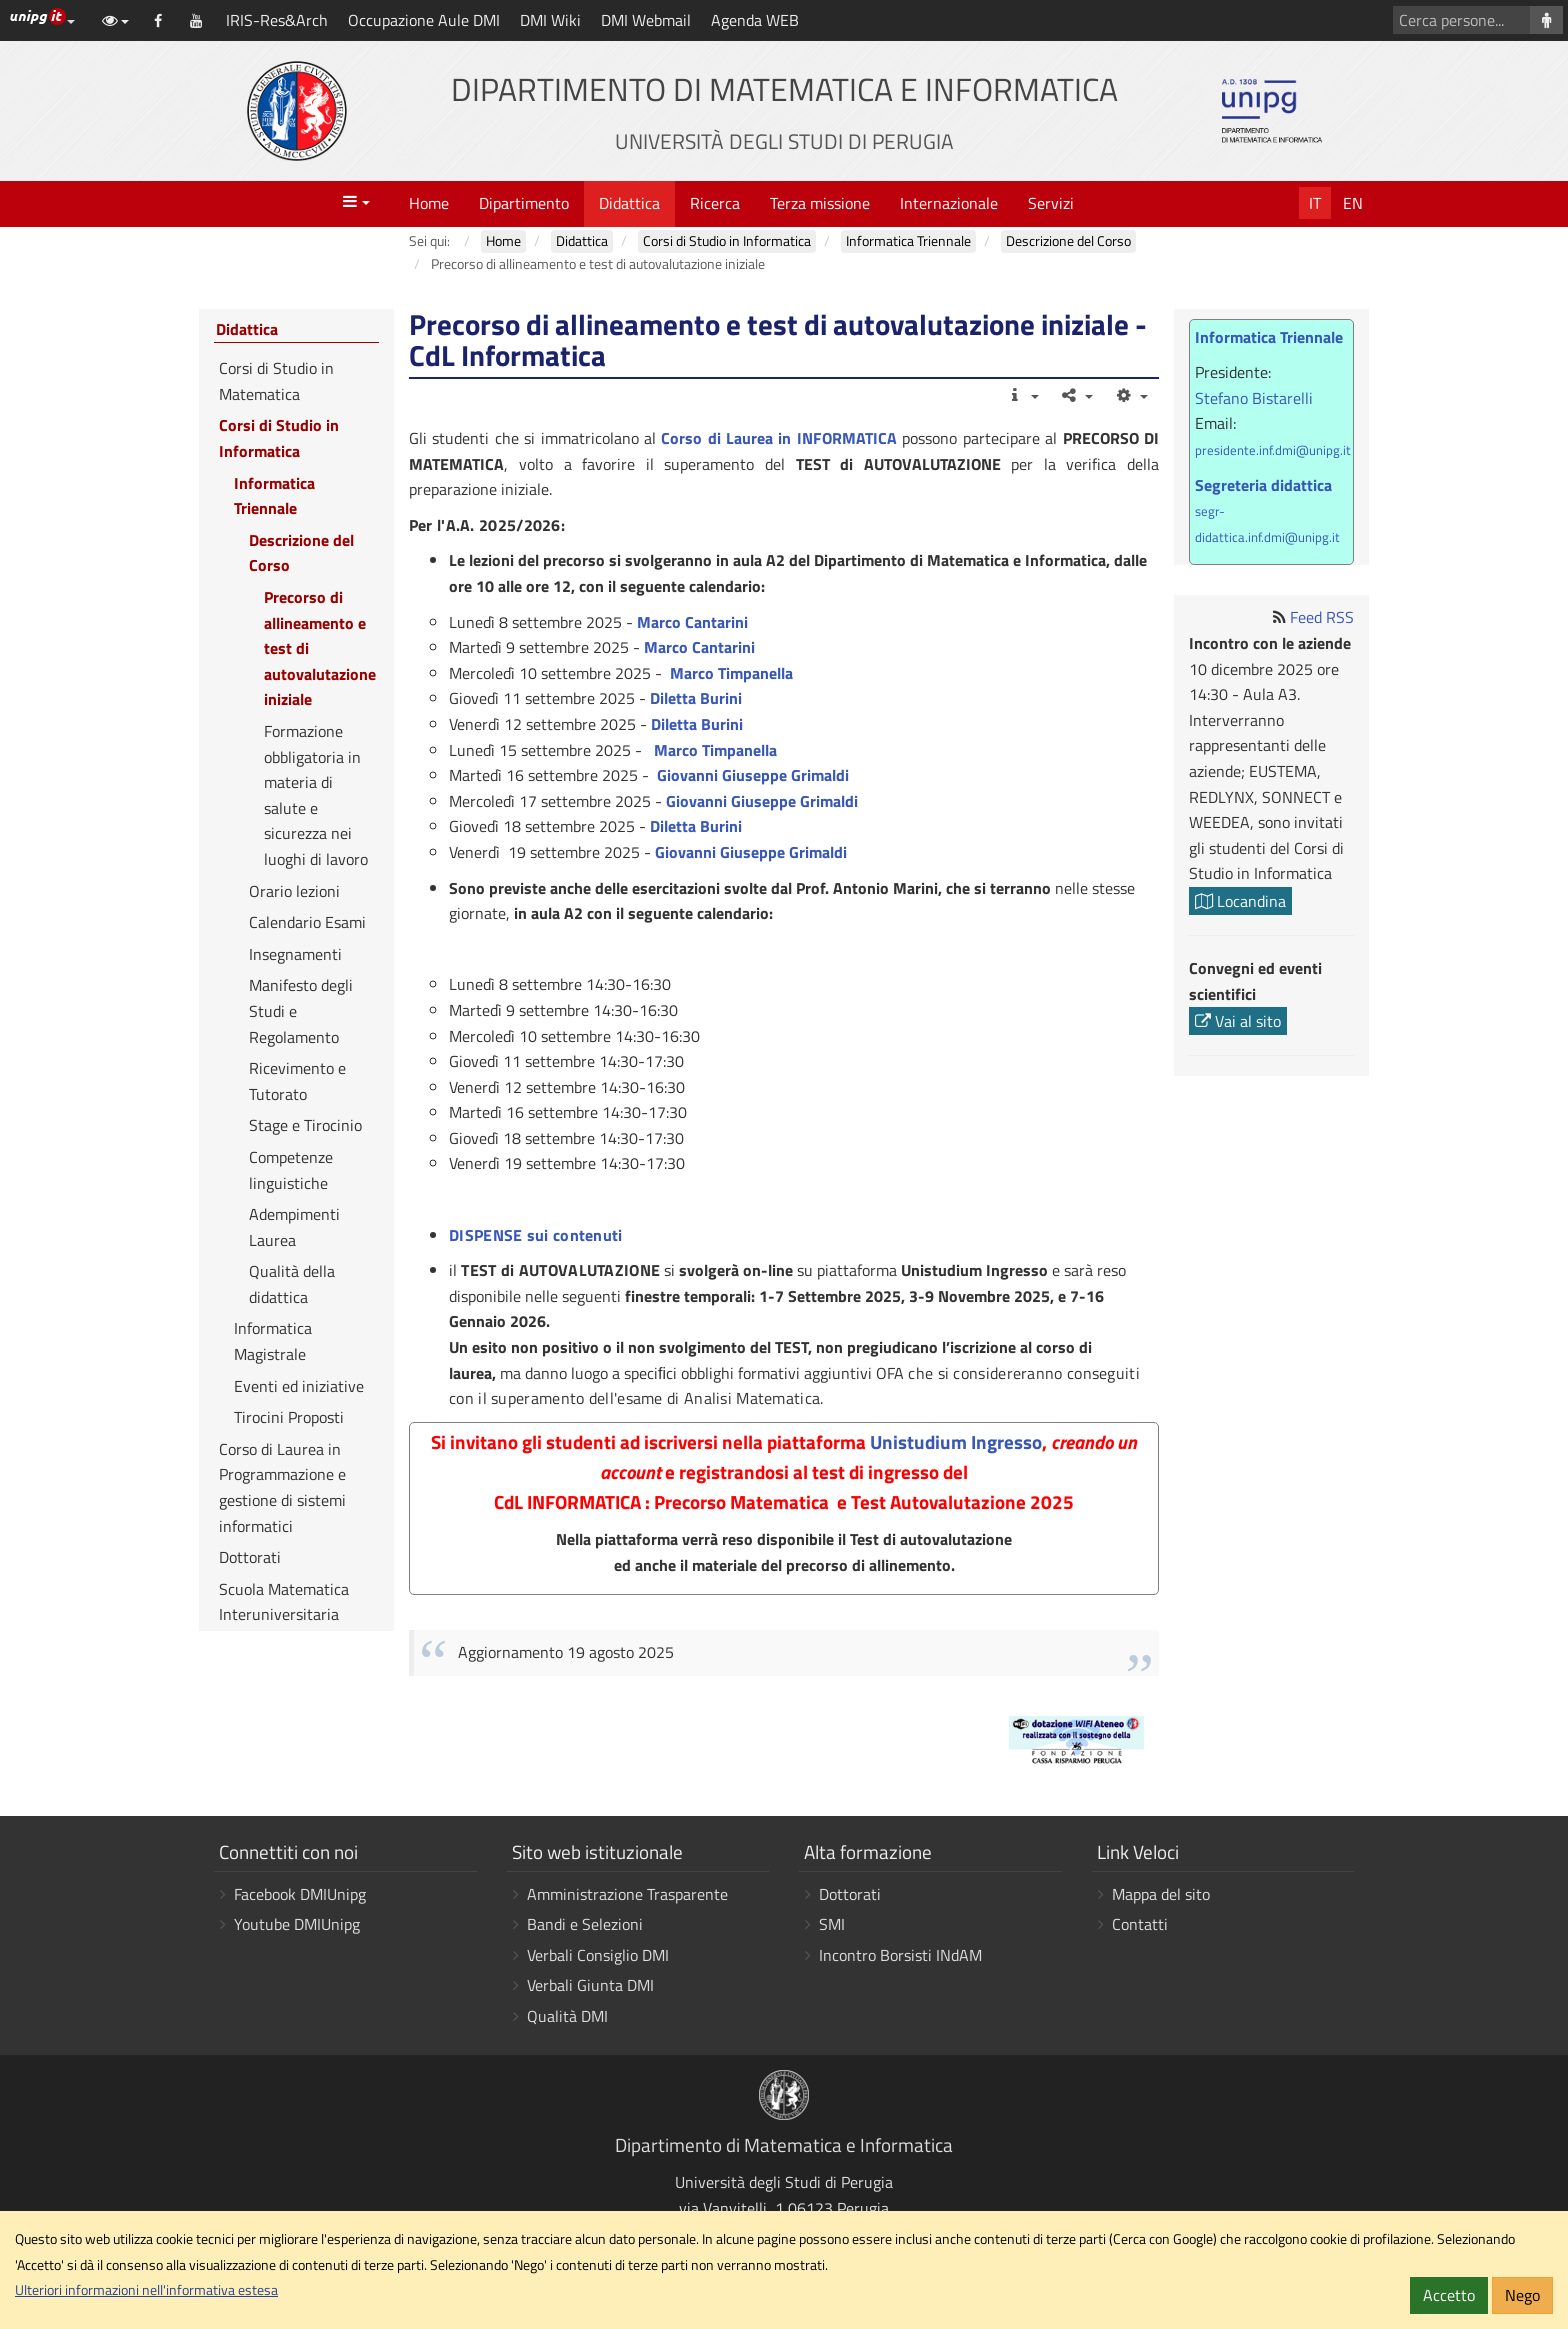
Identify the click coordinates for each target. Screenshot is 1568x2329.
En (1353, 203)
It (1315, 203)
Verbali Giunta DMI (590, 1985)
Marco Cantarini (692, 622)
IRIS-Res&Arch (277, 20)
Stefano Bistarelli (1254, 398)
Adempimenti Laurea (294, 1227)
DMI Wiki (550, 20)
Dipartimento (524, 203)
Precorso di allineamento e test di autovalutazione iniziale (320, 648)
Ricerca (715, 203)
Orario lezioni (294, 891)
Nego (1522, 2295)
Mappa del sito (1161, 1894)
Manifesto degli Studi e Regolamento (301, 1010)
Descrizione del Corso (301, 553)
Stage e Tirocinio (305, 1125)
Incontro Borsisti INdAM (900, 1955)
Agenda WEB (755, 20)
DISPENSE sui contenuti (536, 1235)
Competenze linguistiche (291, 1170)
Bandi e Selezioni (585, 1924)
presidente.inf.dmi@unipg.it (1273, 450)
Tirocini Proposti (289, 1417)
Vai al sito (1238, 1021)
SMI (832, 1924)
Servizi (1051, 203)
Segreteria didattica (1263, 485)
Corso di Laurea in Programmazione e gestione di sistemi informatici (282, 1487)
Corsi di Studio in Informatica (279, 438)
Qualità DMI (567, 2016)
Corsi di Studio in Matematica (276, 381)
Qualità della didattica (292, 1284)
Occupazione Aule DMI (424, 20)
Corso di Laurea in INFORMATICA (779, 438)
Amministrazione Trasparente (627, 1894)
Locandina (1240, 901)
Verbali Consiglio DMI (598, 1955)
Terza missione (820, 203)
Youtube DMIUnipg (297, 1924)
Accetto (1449, 2295)
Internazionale (949, 203)
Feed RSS (1322, 617)
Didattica (629, 203)
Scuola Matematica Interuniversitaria (284, 1602)
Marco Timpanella (731, 673)
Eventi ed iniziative (299, 1386)
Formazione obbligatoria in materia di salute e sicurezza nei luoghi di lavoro (316, 795)
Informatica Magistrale (273, 1341)
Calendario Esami (307, 922)
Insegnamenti (295, 954)
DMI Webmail (646, 20)
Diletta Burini (696, 698)
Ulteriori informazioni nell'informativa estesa (146, 2290)
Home (429, 203)
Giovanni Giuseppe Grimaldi (753, 775)
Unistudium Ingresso (956, 1442)
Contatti (1140, 1924)
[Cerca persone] (1546, 20)
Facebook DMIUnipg (300, 1894)
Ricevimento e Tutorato (297, 1081)
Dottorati (250, 1557)
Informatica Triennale (274, 496)
